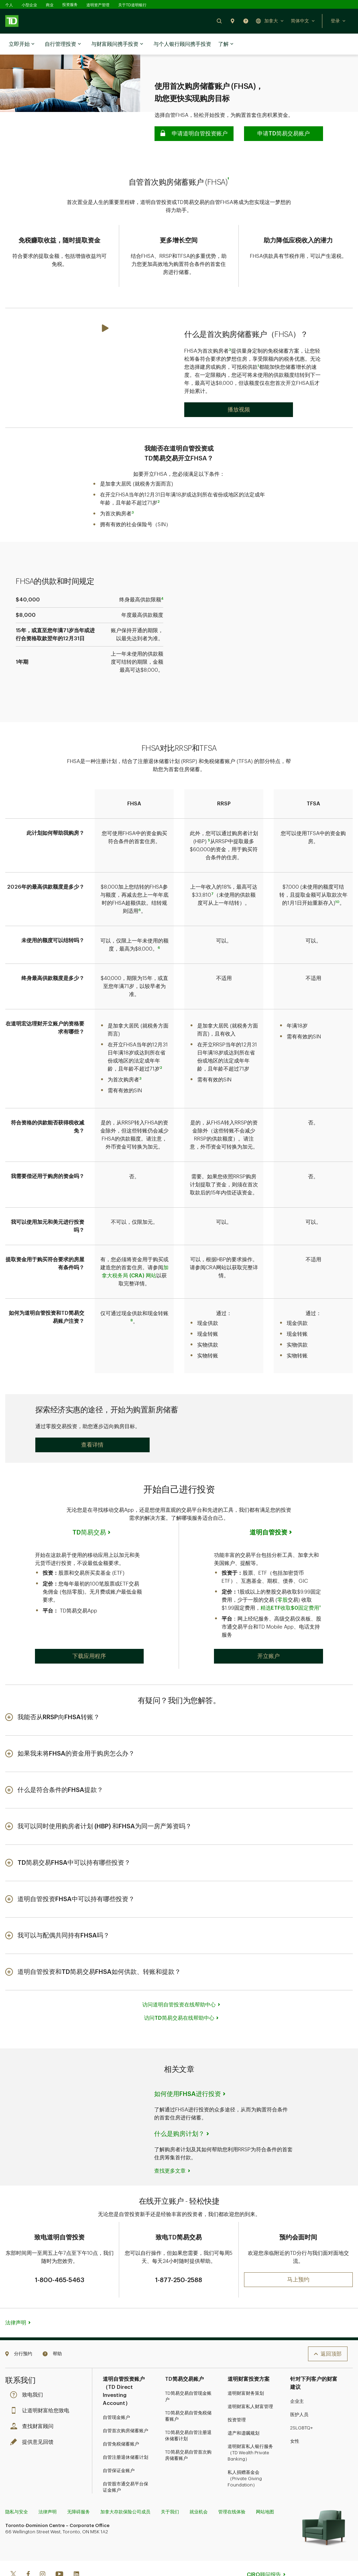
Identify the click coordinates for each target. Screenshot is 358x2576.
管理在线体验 (231, 2489)
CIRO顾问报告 (264, 2552)
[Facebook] (28, 2552)
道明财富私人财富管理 (250, 2383)
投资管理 (237, 2397)
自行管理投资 (63, 44)
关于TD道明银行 (132, 5)
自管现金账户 (116, 2394)
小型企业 (29, 5)
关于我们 (170, 2489)
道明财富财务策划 (246, 2370)
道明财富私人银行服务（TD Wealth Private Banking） (250, 2430)
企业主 (297, 2378)
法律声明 (15, 2300)
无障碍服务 (78, 2489)
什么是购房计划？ (179, 2111)
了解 (225, 44)
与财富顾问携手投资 (117, 44)
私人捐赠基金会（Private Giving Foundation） (245, 2455)
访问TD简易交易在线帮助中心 (179, 1995)
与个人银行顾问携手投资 (182, 44)
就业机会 (198, 2489)
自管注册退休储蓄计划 (125, 2434)
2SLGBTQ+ (301, 2405)
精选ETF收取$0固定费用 (289, 1585)
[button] (219, 21)
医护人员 (299, 2392)
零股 (282, 1577)
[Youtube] (59, 2552)
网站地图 (265, 2489)
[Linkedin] (76, 2552)
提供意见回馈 (33, 2419)
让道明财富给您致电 (41, 2388)
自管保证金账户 (119, 2448)
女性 (294, 2418)
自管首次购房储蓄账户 (125, 2408)
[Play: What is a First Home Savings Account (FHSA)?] (238, 387)
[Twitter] (13, 2552)
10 (337, 879)
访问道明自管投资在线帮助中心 (179, 1982)
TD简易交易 (89, 1509)
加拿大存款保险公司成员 (125, 2489)
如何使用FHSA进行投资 (187, 2071)
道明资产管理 (97, 5)
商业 (49, 5)
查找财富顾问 (33, 2403)
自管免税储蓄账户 (121, 2421)
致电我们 (28, 2372)
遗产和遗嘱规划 (243, 2410)
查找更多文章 (170, 2148)
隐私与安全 (16, 2489)
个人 (9, 5)
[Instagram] (42, 2552)
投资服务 (70, 5)
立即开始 (21, 44)
